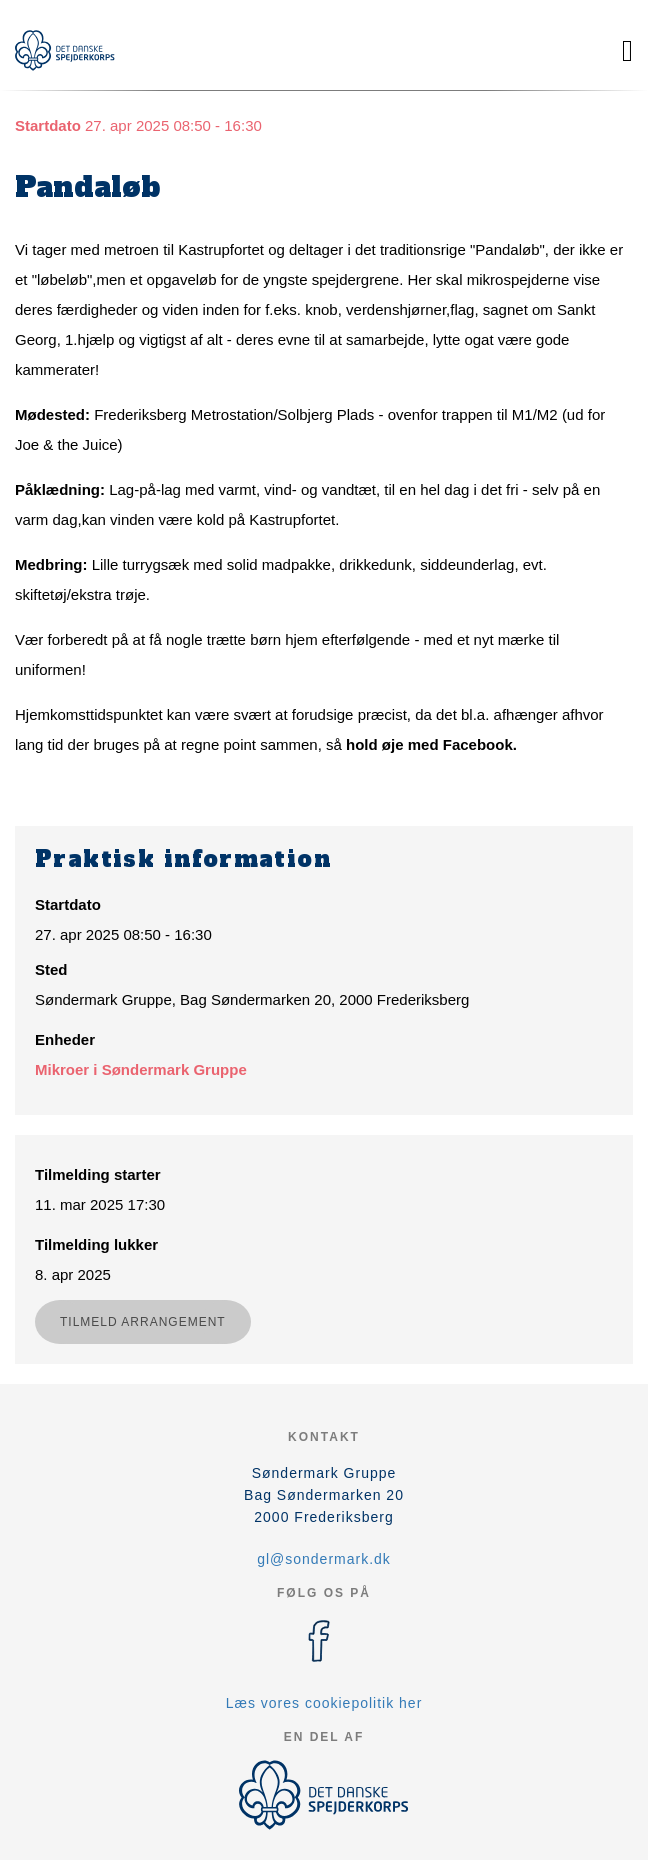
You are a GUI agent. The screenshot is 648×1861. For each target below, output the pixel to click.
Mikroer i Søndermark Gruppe (141, 1069)
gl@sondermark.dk (324, 1559)
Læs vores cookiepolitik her (324, 1703)
